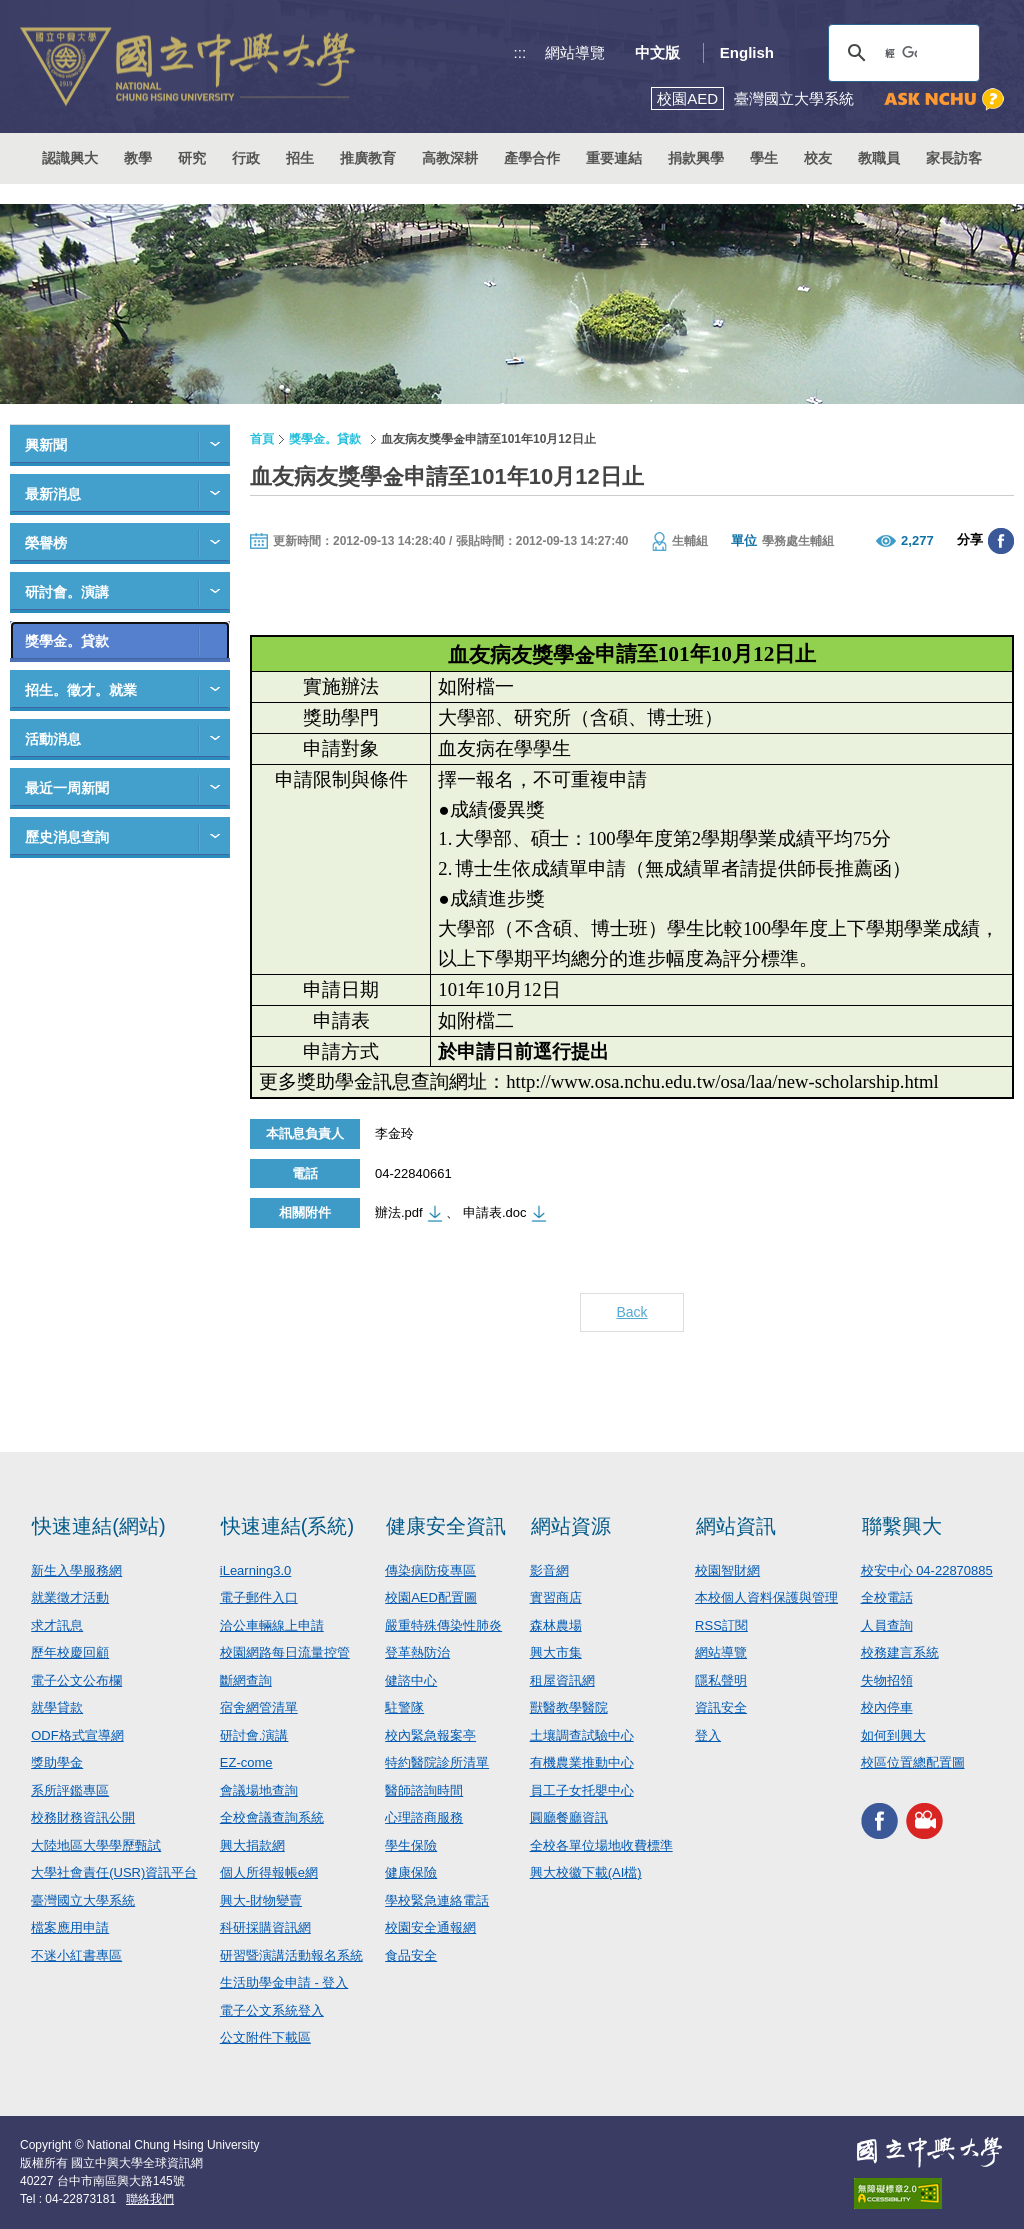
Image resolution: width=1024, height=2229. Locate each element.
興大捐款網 (252, 1845)
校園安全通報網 (430, 1927)
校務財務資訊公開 (83, 1817)
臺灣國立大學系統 (83, 1900)
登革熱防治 (417, 1652)
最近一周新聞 (67, 788)
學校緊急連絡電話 (437, 1900)
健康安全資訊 (446, 1526)
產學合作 (532, 158)
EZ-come (246, 1762)
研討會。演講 (67, 592)
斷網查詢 (246, 1680)
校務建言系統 (900, 1652)
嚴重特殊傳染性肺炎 (443, 1625)
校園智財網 (727, 1570)
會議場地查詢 (259, 1790)
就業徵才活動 (70, 1597)
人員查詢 (887, 1625)
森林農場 (556, 1625)
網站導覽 (575, 52)
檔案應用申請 (70, 1927)
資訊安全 (721, 1707)
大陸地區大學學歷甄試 (96, 1845)
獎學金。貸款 (67, 641)
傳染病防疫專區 (430, 1570)
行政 (246, 158)
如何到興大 (893, 1735)
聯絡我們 (150, 2199)
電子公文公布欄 (76, 1680)
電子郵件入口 (259, 1597)
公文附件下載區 (265, 2037)
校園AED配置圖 (431, 1597)
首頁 (262, 439)
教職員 (879, 158)
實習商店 (556, 1597)
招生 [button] (300, 158)
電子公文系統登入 (272, 2010)
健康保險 (411, 1872)
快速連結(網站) (98, 1526)
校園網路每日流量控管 (285, 1652)
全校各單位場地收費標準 (601, 1845)
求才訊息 (57, 1625)
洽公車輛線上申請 (272, 1625)
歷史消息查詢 (67, 837)
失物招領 (887, 1680)
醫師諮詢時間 (424, 1790)
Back (631, 1312)
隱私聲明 (721, 1680)
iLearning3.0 (256, 1570)
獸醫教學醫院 (569, 1707)
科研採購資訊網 (265, 1927)
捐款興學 (696, 158)
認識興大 (70, 158)
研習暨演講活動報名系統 (291, 1955)
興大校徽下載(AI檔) (586, 1872)
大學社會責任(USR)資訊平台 (114, 1872)
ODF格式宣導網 (77, 1735)
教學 (138, 158)
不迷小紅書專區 (76, 1955)
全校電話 (887, 1597)
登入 (708, 1735)
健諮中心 (411, 1680)
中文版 (657, 52)
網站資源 (571, 1526)
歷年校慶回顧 (70, 1652)
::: (520, 52)
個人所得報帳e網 (269, 1872)
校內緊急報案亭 (430, 1735)
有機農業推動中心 (582, 1762)
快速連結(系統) (287, 1526)
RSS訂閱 (721, 1625)
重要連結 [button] (614, 158)
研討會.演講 (254, 1735)
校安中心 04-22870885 (927, 1570)
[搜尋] (901, 53)
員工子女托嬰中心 (582, 1790)
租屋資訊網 (562, 1680)
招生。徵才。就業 (81, 690)
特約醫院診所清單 (437, 1762)
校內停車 (887, 1707)
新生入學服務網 (76, 1570)
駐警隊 (404, 1707)
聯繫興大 (902, 1526)
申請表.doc (495, 1212)
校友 (818, 158)
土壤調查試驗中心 (582, 1735)
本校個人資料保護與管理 (766, 1597)
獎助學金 (57, 1762)
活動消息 (53, 739)
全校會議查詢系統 (272, 1817)
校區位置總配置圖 (913, 1762)
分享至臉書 (1001, 541)
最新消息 (53, 494)
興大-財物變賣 (261, 1900)
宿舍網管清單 (259, 1707)
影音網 (549, 1570)
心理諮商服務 (424, 1817)
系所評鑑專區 (70, 1790)
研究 (192, 158)
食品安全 (411, 1955)
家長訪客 (954, 158)
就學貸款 (57, 1707)
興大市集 (556, 1652)
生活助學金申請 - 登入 (284, 1982)
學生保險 (411, 1845)
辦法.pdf (399, 1212)
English (747, 52)
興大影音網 (924, 1821)
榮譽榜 (46, 543)
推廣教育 (368, 158)
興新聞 (46, 445)
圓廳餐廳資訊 (569, 1817)
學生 (764, 158)
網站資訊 (736, 1526)
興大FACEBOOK (879, 1821)
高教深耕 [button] (450, 158)
